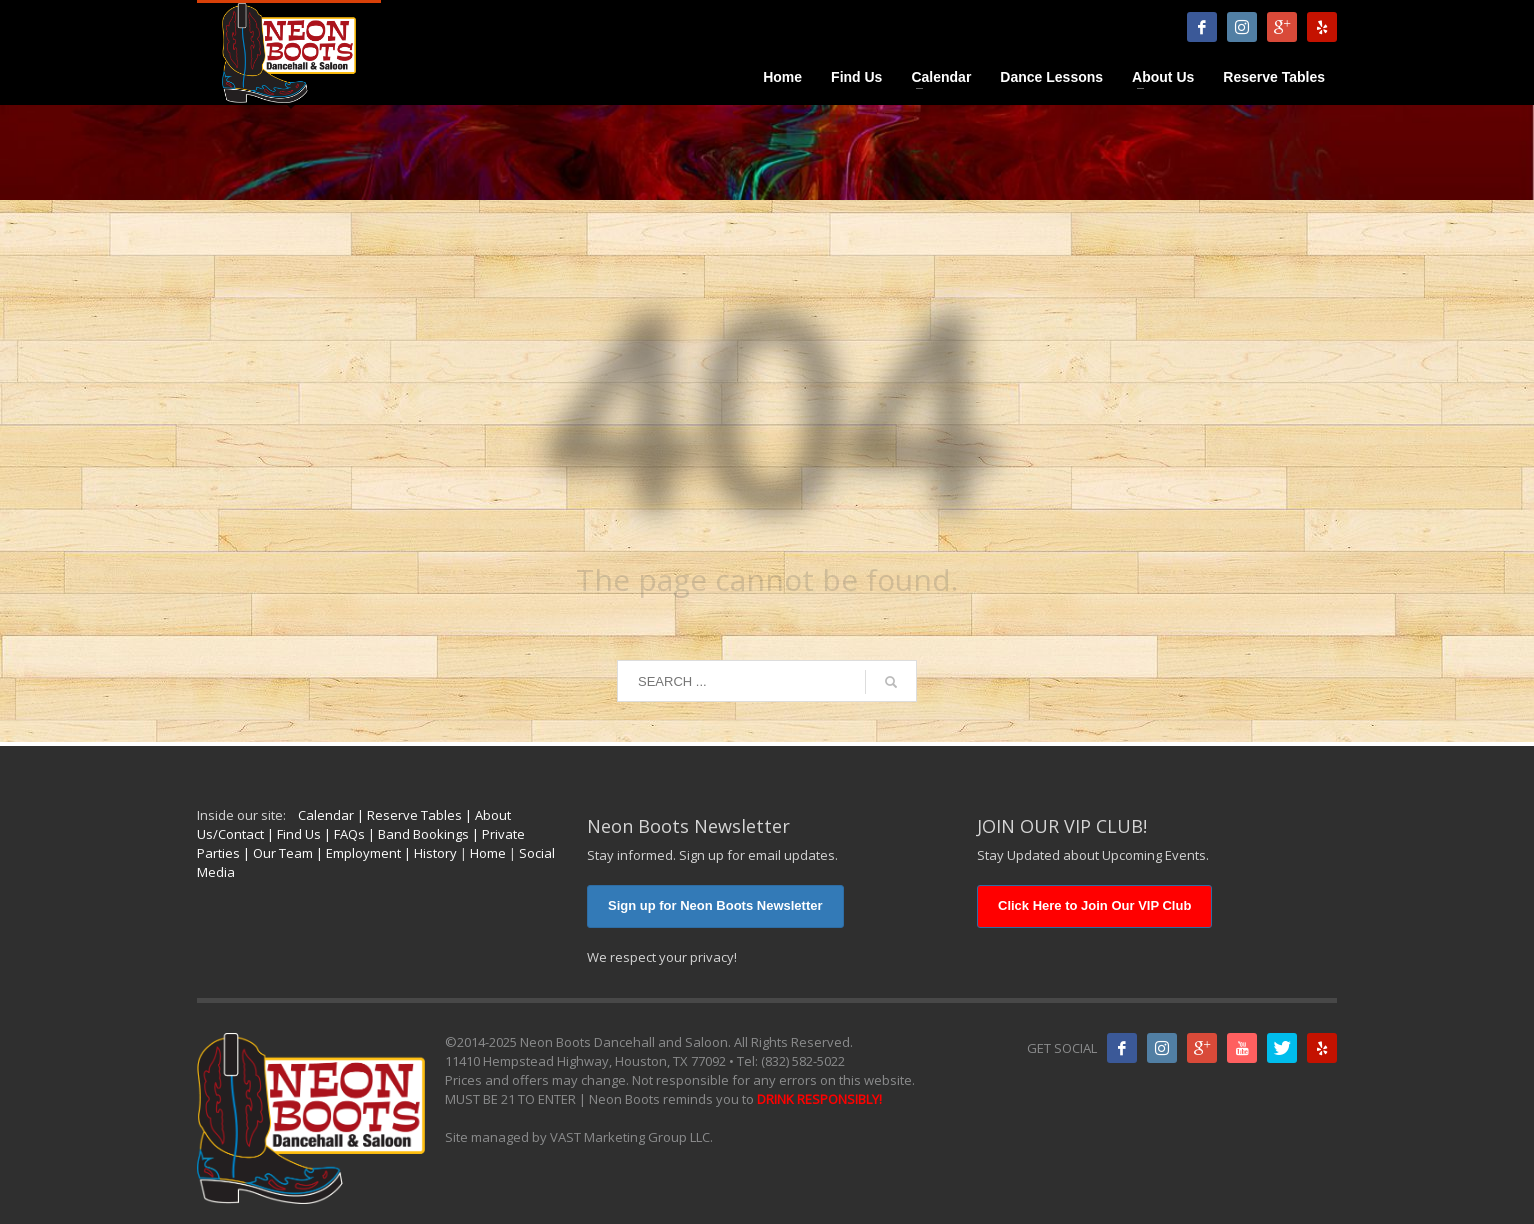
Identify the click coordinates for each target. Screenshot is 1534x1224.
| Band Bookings (417, 834)
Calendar (326, 815)
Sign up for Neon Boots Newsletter (715, 905)
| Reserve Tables (408, 815)
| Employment (357, 853)
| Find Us (292, 834)
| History (429, 853)
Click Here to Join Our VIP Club (1094, 905)
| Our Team (276, 853)
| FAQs (343, 834)
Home (488, 853)
